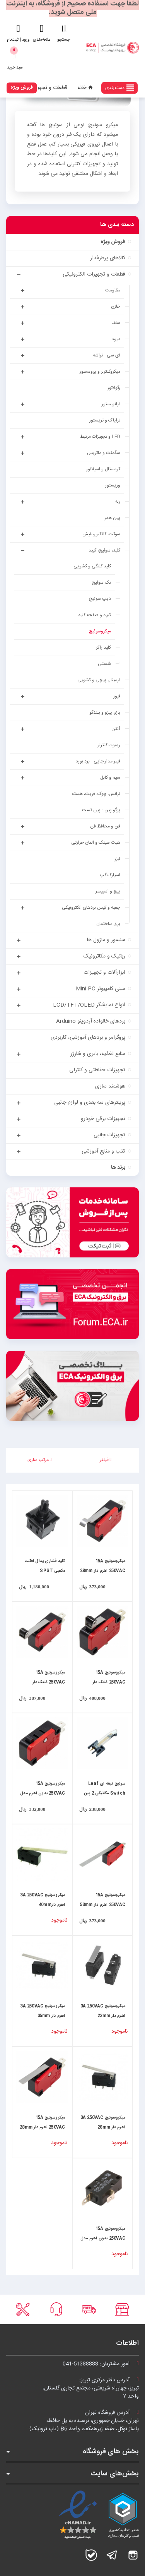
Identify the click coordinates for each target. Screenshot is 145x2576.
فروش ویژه (21, 87)
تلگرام (112, 2555)
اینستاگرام (133, 2555)
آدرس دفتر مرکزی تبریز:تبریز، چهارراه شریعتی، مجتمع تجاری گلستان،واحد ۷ (91, 2388)
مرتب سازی (39, 1460)
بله (91, 2555)
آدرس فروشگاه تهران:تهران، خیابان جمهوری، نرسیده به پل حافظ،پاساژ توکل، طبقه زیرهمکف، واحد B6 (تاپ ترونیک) (84, 2421)
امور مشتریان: (101, 2364)
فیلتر (105, 1460)
